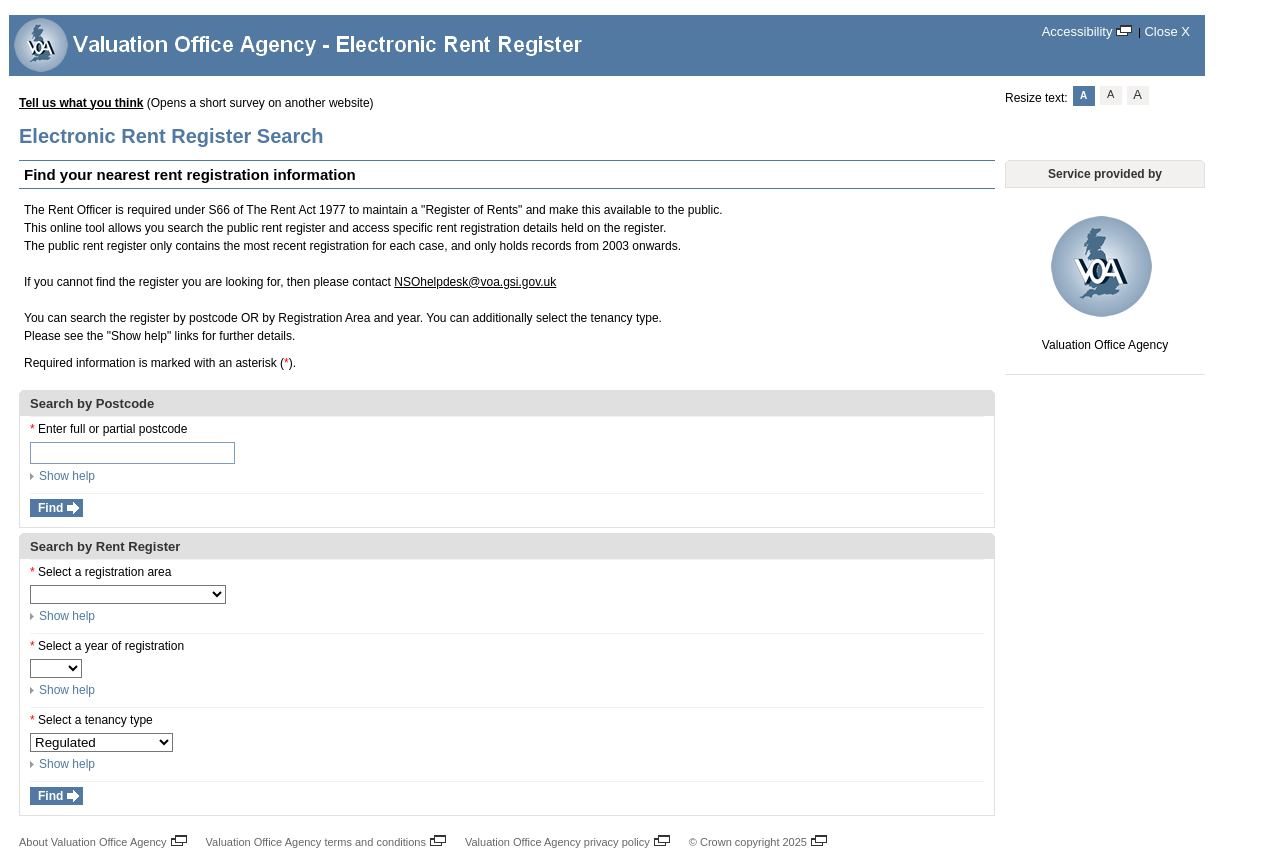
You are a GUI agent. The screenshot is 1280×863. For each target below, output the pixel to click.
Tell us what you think (81, 103)
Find (50, 508)
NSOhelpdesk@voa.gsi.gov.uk (475, 282)
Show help (62, 476)
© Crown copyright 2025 (753, 840)
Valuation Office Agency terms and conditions (321, 840)
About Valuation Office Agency (98, 840)
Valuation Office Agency (1105, 282)
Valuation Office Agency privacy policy (563, 840)
